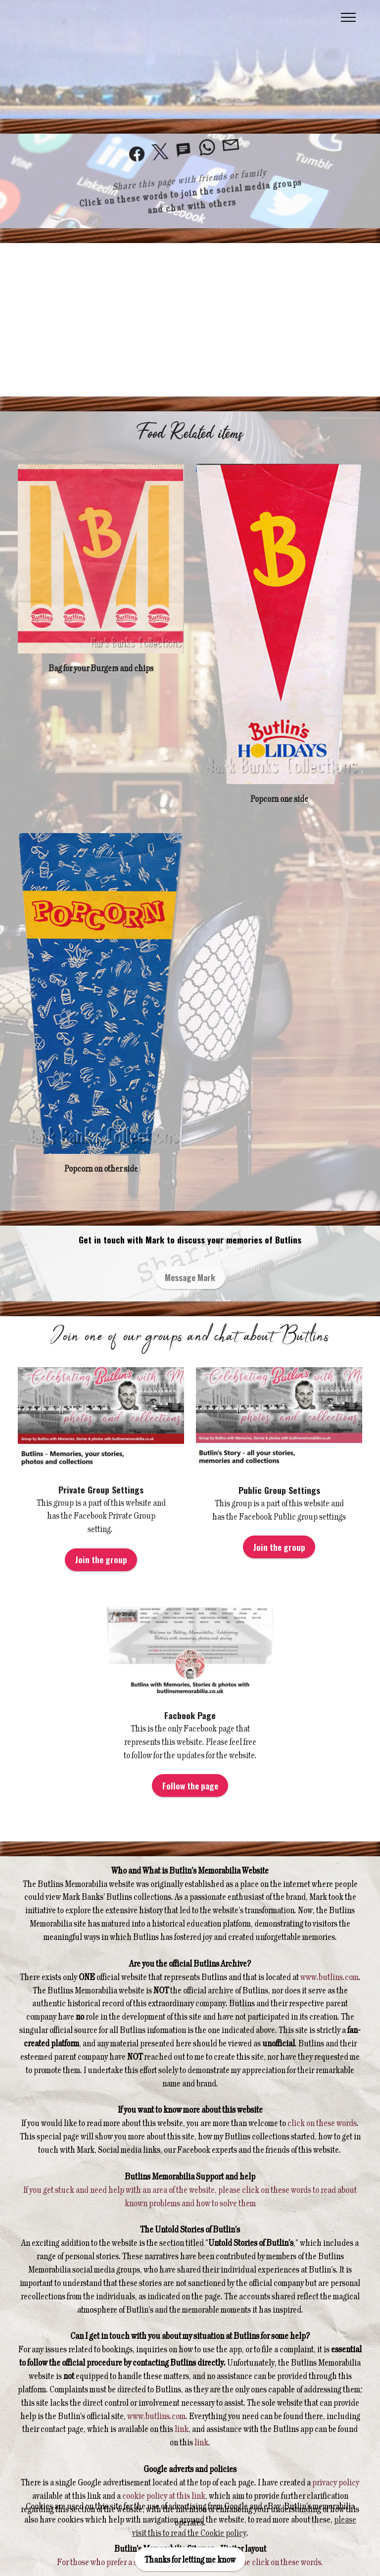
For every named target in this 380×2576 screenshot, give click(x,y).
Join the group (101, 1559)
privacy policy (335, 2482)
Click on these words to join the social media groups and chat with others (190, 193)
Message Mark (190, 1277)
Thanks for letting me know (190, 2559)
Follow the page (190, 1785)
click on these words (321, 2122)
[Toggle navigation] (348, 17)
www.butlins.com (329, 1976)
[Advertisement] (190, 319)
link (182, 2428)
